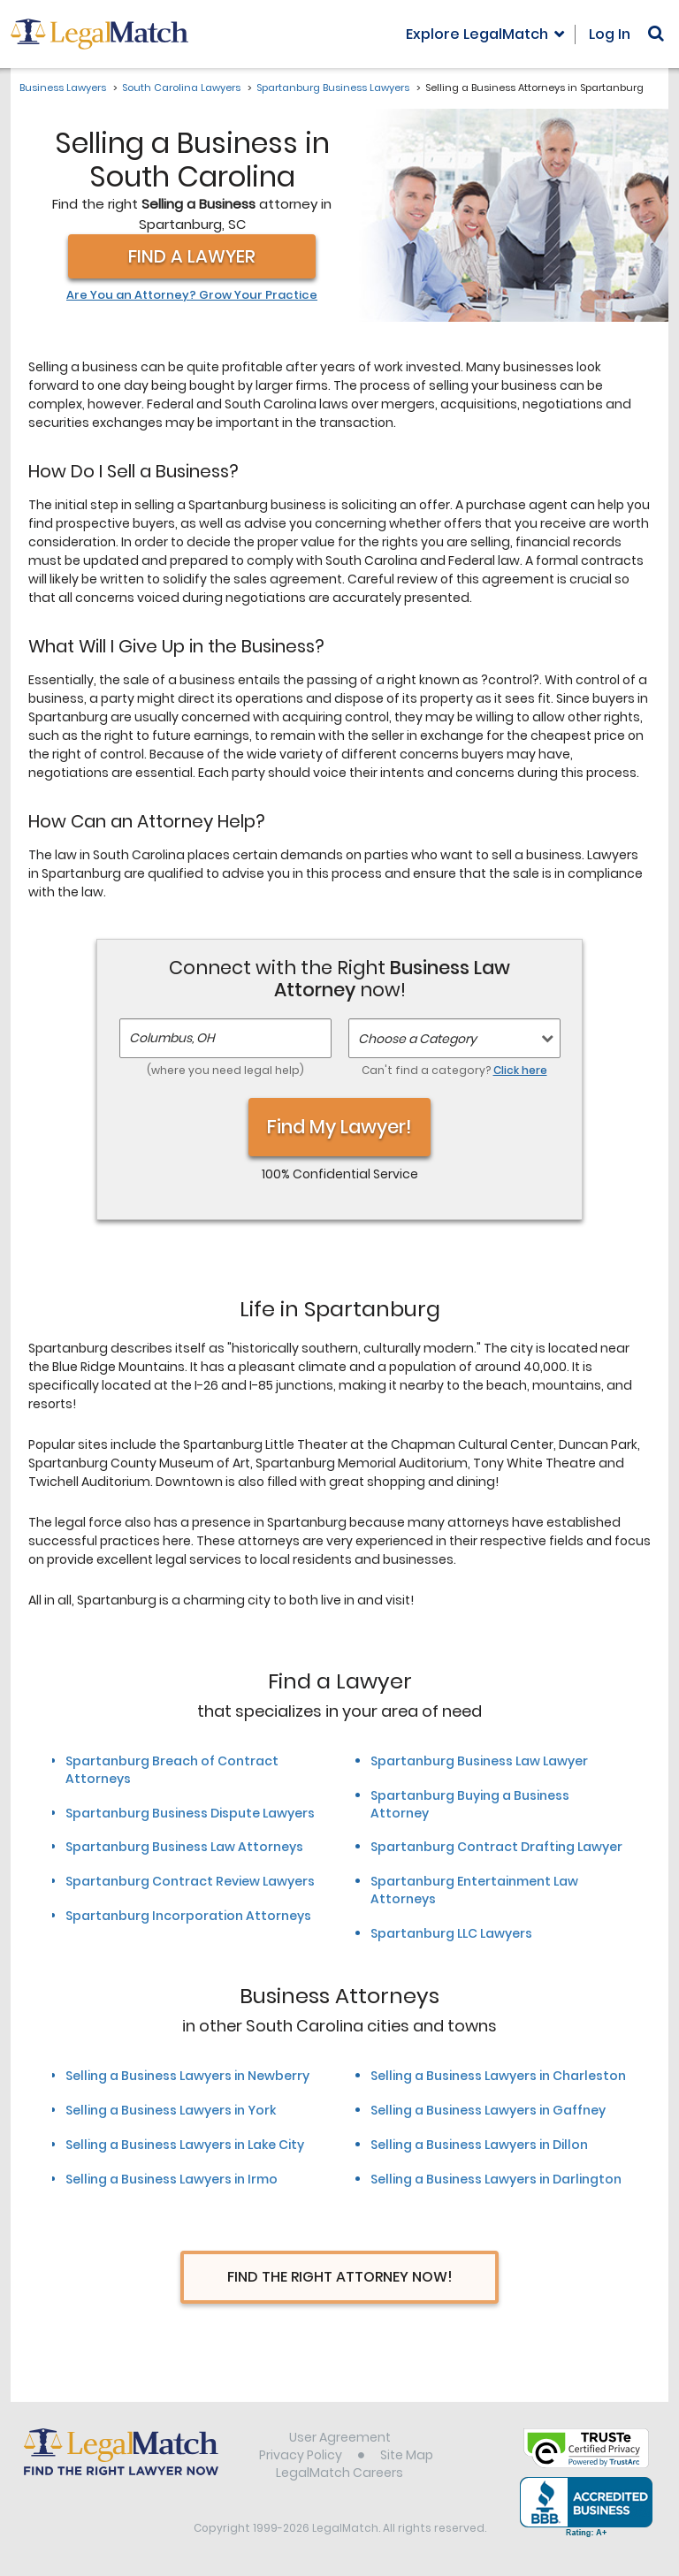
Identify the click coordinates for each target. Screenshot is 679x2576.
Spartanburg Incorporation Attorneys (188, 1915)
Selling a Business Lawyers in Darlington (496, 2179)
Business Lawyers (62, 87)
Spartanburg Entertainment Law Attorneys (474, 1890)
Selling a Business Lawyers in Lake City (184, 2144)
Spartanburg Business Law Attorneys (184, 1847)
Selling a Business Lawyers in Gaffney (488, 2110)
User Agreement (340, 2437)
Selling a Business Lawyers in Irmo (171, 2179)
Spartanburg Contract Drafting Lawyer (496, 1847)
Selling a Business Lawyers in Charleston (498, 2075)
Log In (609, 34)
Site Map (406, 2455)
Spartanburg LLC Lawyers (451, 1933)
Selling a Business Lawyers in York (170, 2110)
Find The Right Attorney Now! (340, 2277)
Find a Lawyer (192, 256)
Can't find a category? (454, 1070)
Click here (520, 1070)
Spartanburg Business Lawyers (332, 87)
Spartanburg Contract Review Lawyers (190, 1881)
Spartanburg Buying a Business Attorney (469, 1804)
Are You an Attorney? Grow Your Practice (191, 295)
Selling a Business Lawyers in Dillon (479, 2144)
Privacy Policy (300, 2455)
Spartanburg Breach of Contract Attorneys (171, 1769)
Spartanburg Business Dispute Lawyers (190, 1813)
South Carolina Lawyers (181, 87)
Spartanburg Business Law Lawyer (479, 1761)
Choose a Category (417, 1039)
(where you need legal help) (225, 1070)
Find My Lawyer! (339, 1126)
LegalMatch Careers (339, 2472)
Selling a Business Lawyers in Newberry (187, 2075)
